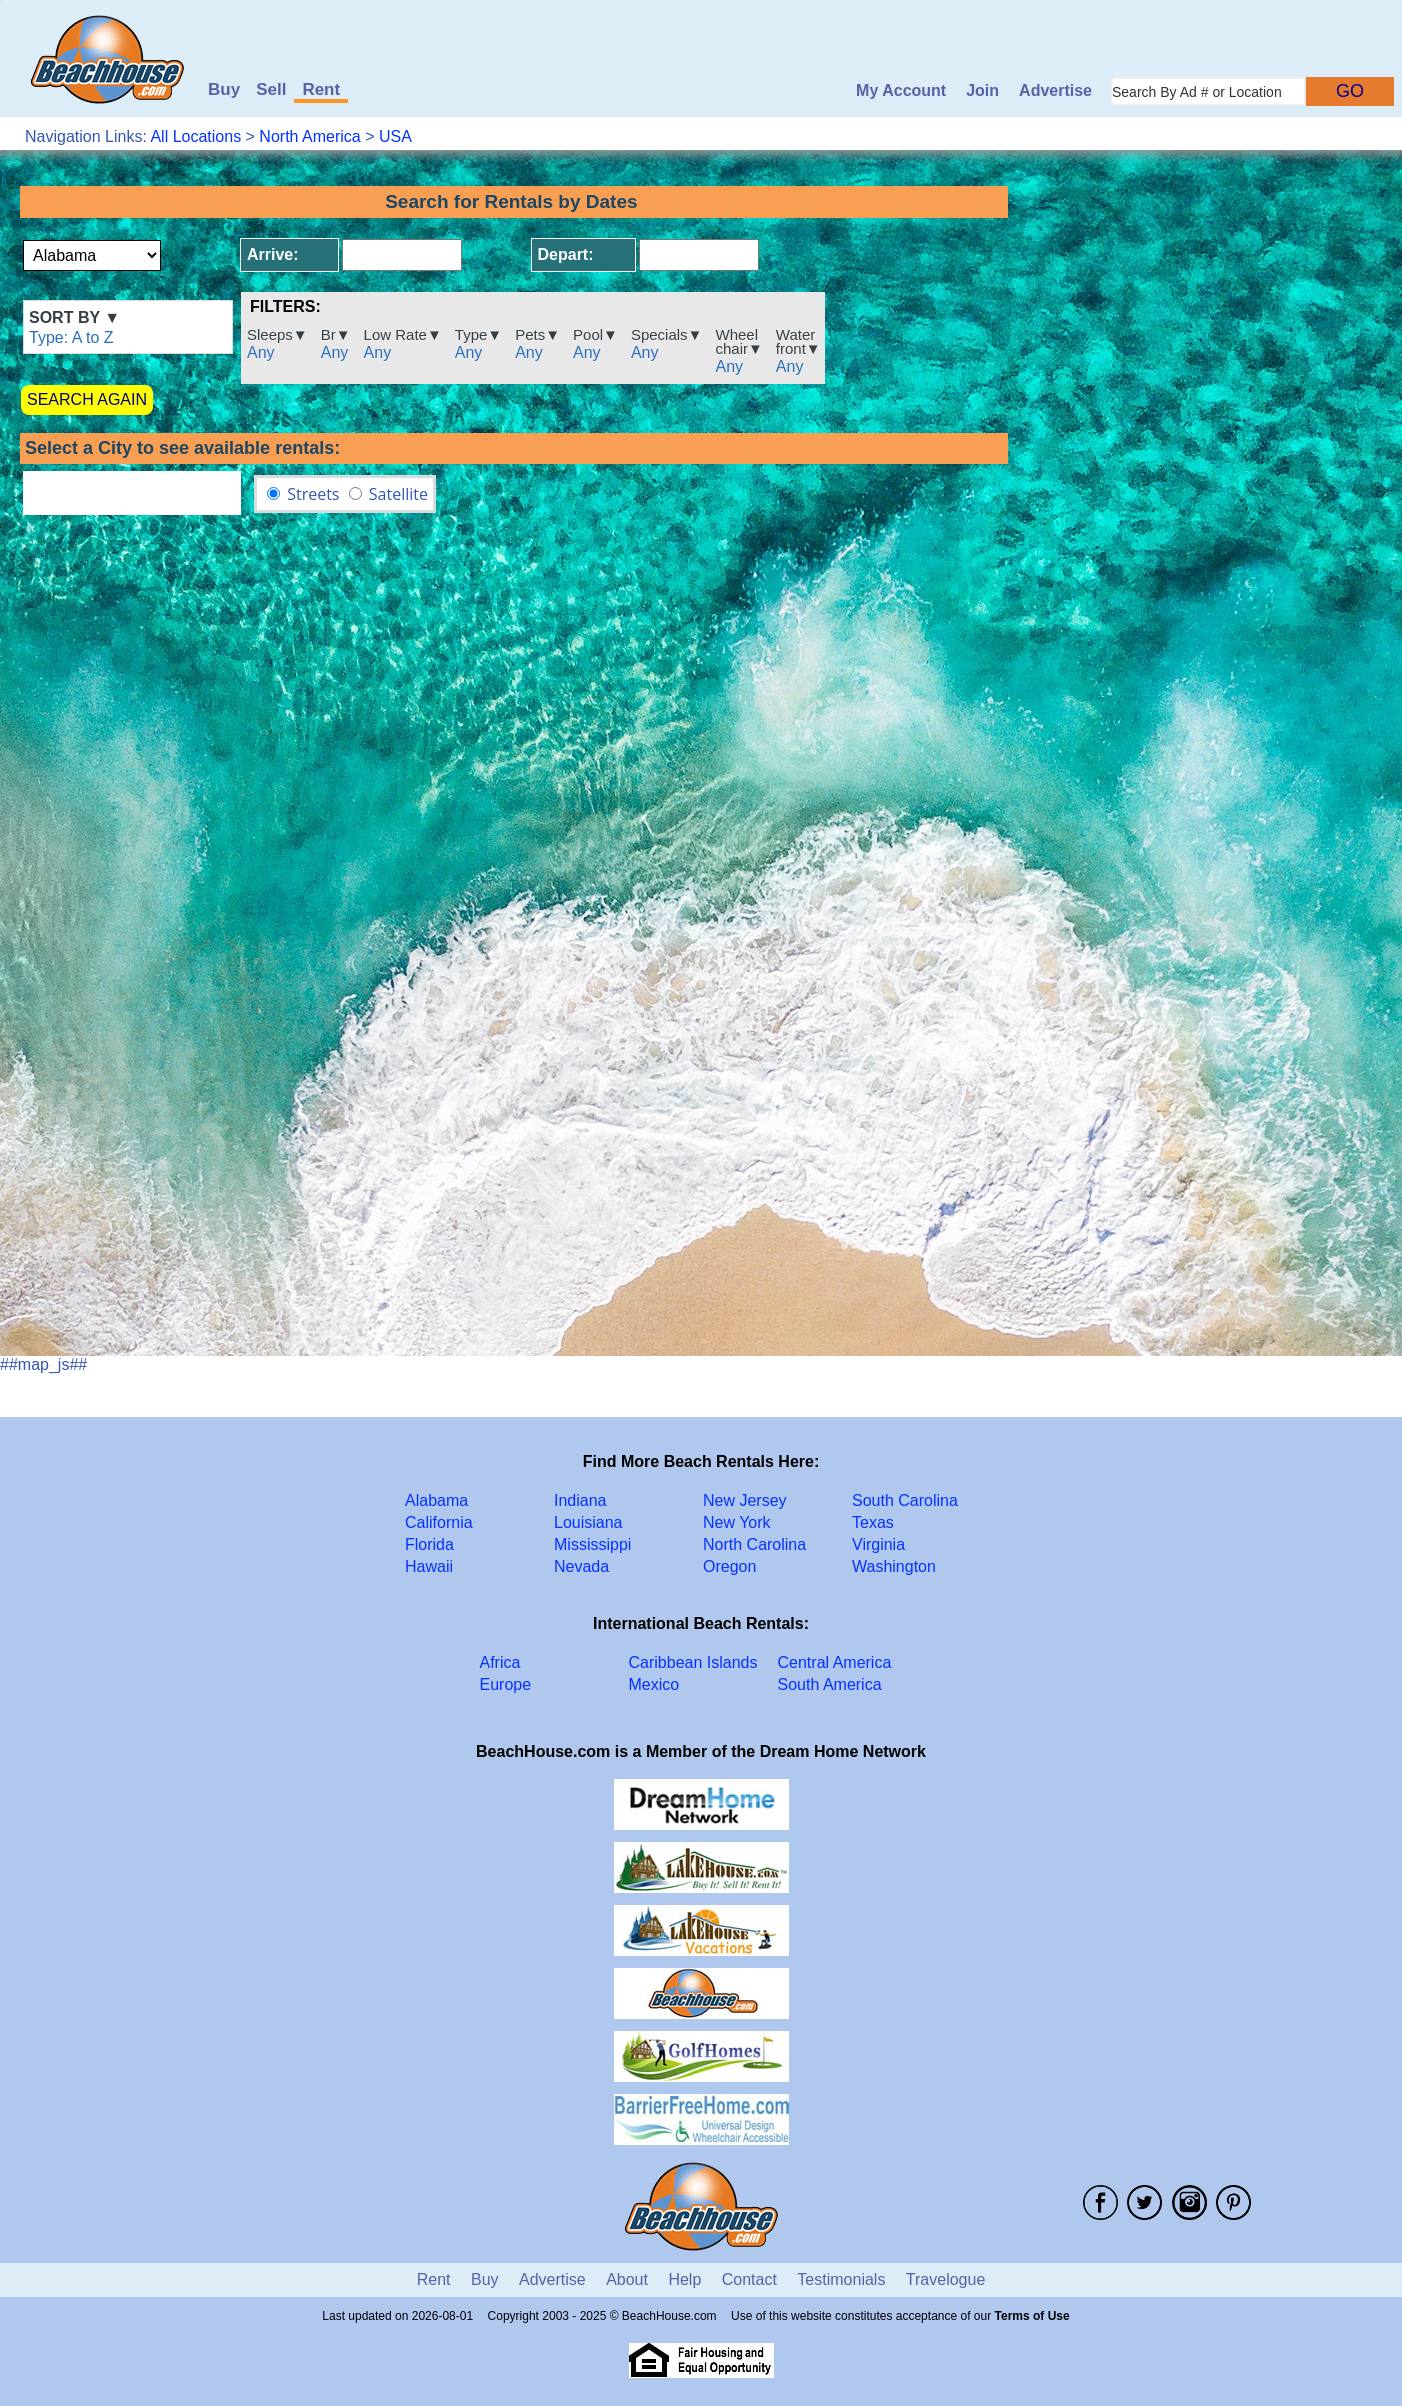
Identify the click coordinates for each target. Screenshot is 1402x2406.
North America (309, 136)
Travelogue (945, 2279)
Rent (321, 89)
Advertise (1055, 90)
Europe (506, 1684)
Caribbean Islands (693, 1662)
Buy (224, 89)
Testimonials (841, 2279)
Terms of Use (1032, 2316)
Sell (271, 89)
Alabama (436, 1500)
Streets (313, 494)
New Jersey (745, 1500)
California (439, 1522)
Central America (835, 1662)
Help (684, 2279)
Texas (873, 1522)
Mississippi (592, 1544)
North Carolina (754, 1544)
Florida (429, 1544)
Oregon (729, 1566)
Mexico (654, 1684)
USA (395, 136)
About (627, 2279)
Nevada (581, 1566)
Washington (894, 1566)
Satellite (398, 494)
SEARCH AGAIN (87, 399)
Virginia (878, 1544)
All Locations (195, 136)
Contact (749, 2279)
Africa (500, 1662)
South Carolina (905, 1500)
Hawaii (429, 1566)
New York (737, 1522)
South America (830, 1684)
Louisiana (588, 1522)
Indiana (580, 1500)
